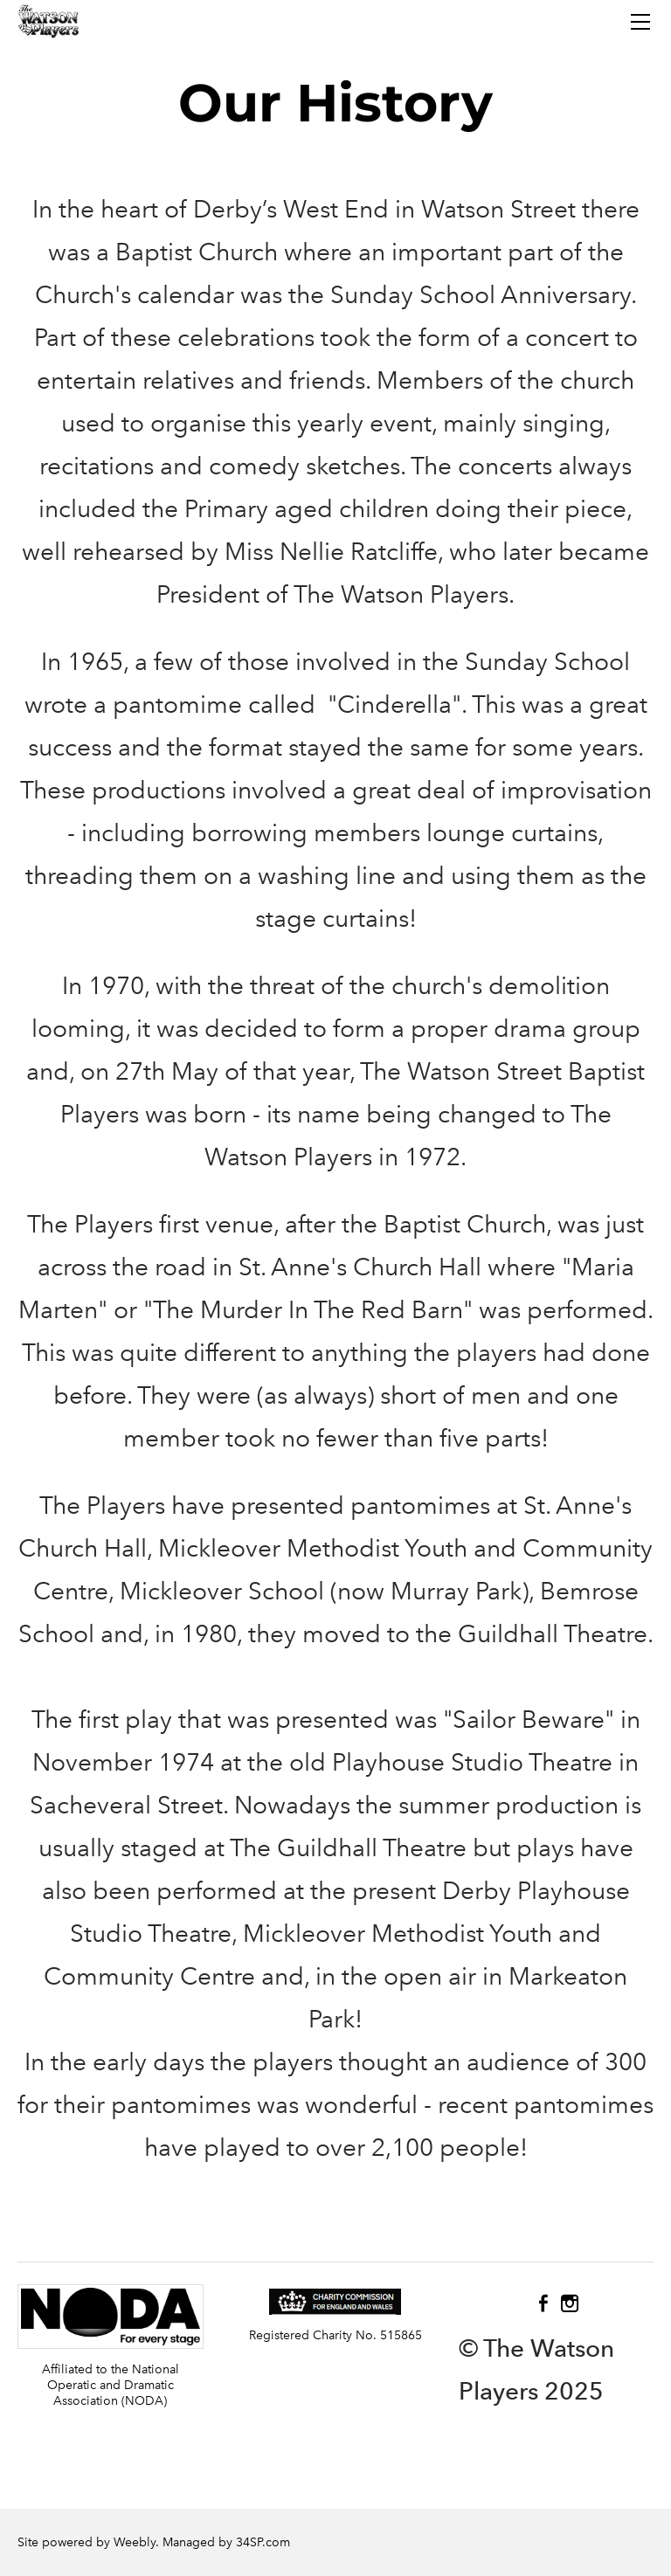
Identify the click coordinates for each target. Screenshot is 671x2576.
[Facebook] (543, 2303)
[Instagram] (569, 2303)
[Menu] (640, 22)
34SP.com (263, 2542)
